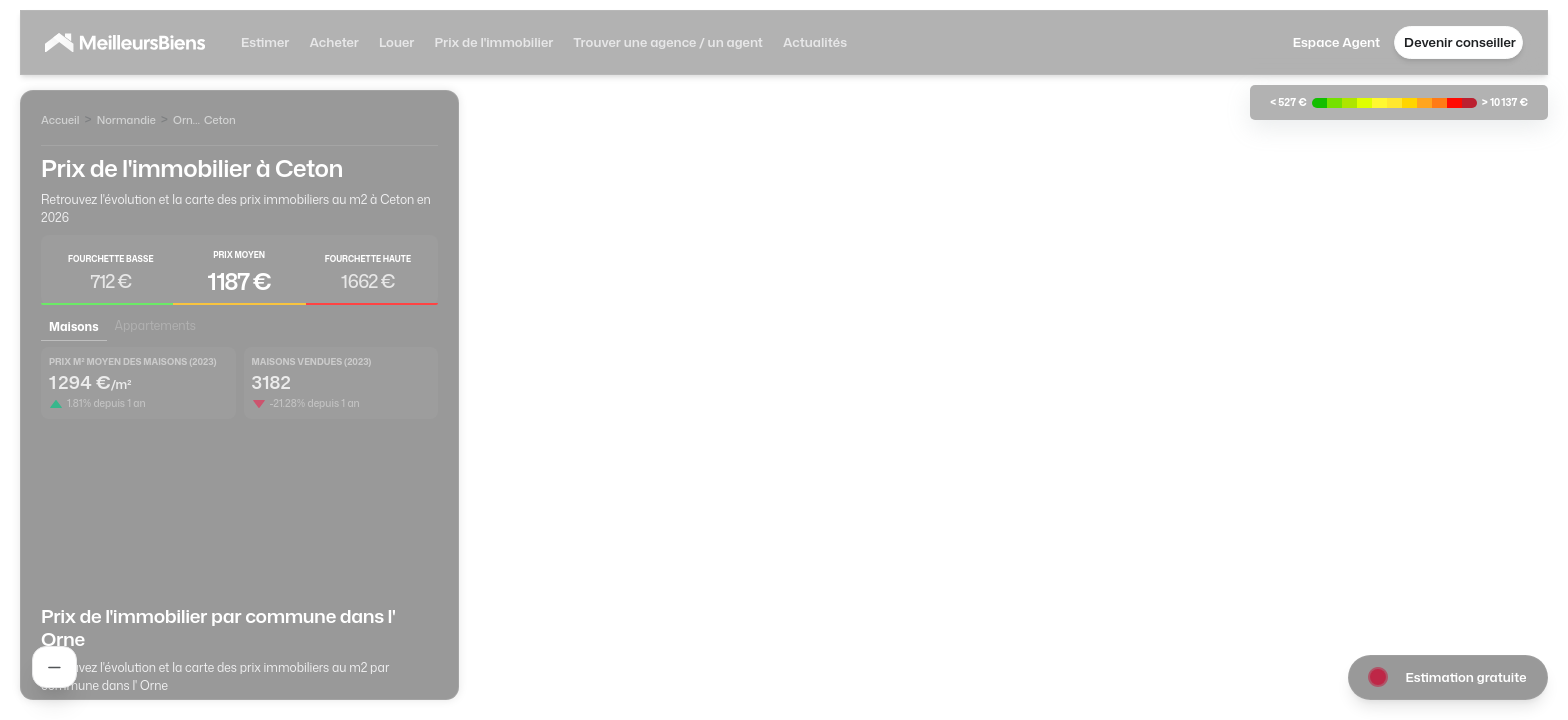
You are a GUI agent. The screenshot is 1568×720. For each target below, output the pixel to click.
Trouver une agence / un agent (668, 42)
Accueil (60, 120)
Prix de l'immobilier (493, 42)
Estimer (265, 42)
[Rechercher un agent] (54, 667)
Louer (396, 42)
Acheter (334, 42)
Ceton (220, 120)
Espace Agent (1336, 42)
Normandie (126, 120)
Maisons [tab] (74, 326)
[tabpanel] (239, 464)
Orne (186, 120)
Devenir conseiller (1460, 42)
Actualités (815, 42)
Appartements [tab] (155, 325)
